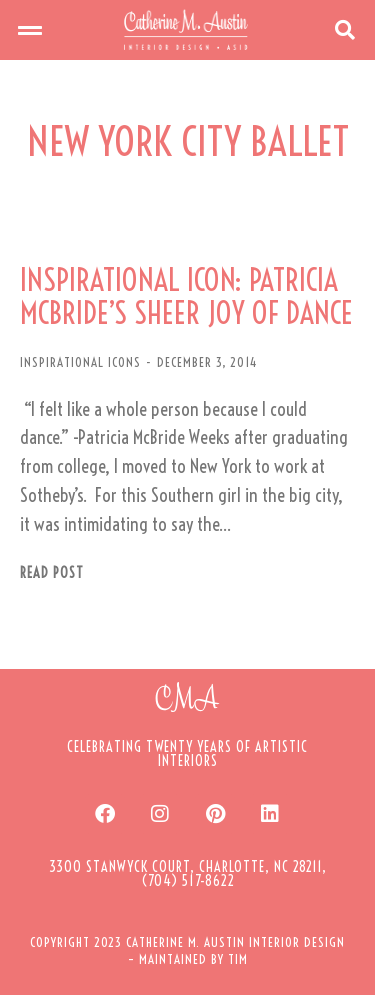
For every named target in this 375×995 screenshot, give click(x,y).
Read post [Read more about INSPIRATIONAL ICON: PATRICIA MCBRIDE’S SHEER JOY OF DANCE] (52, 573)
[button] (30, 30)
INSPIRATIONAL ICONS (80, 362)
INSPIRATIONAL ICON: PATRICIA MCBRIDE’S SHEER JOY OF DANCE (186, 297)
